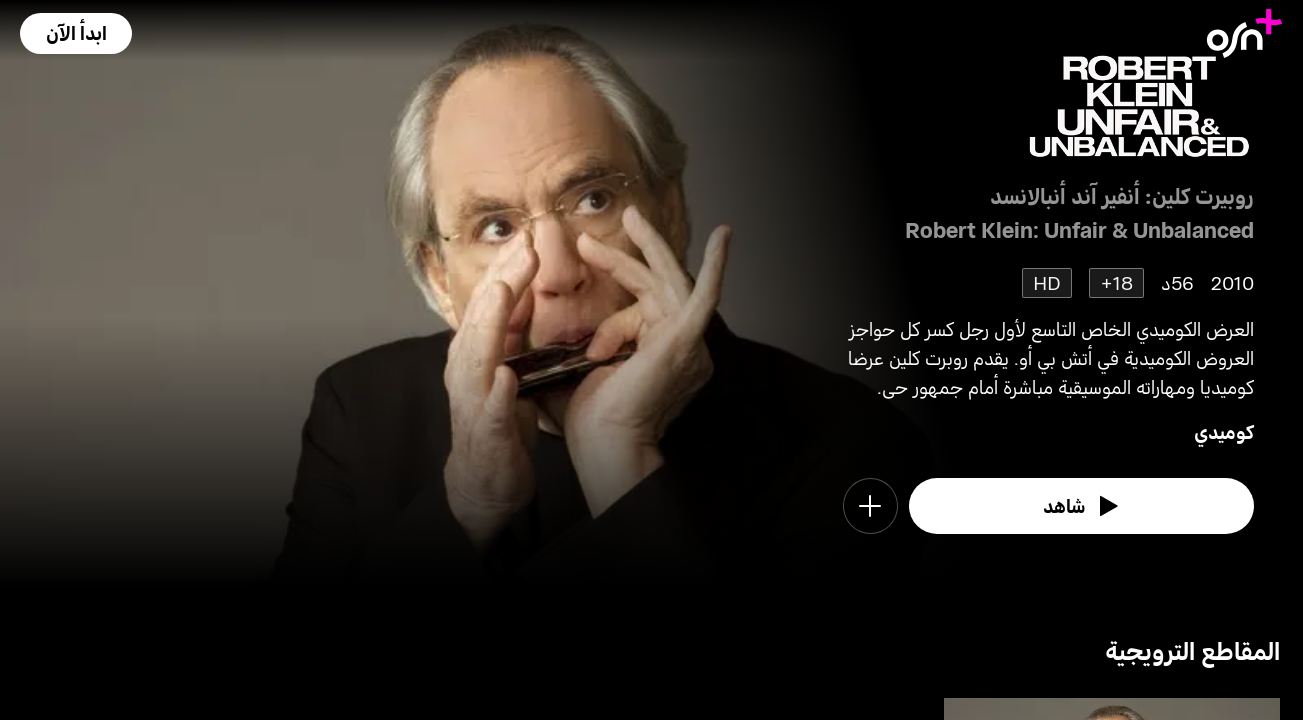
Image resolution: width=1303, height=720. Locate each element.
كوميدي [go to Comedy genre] (1224, 431)
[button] (76, 33)
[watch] (1081, 506)
